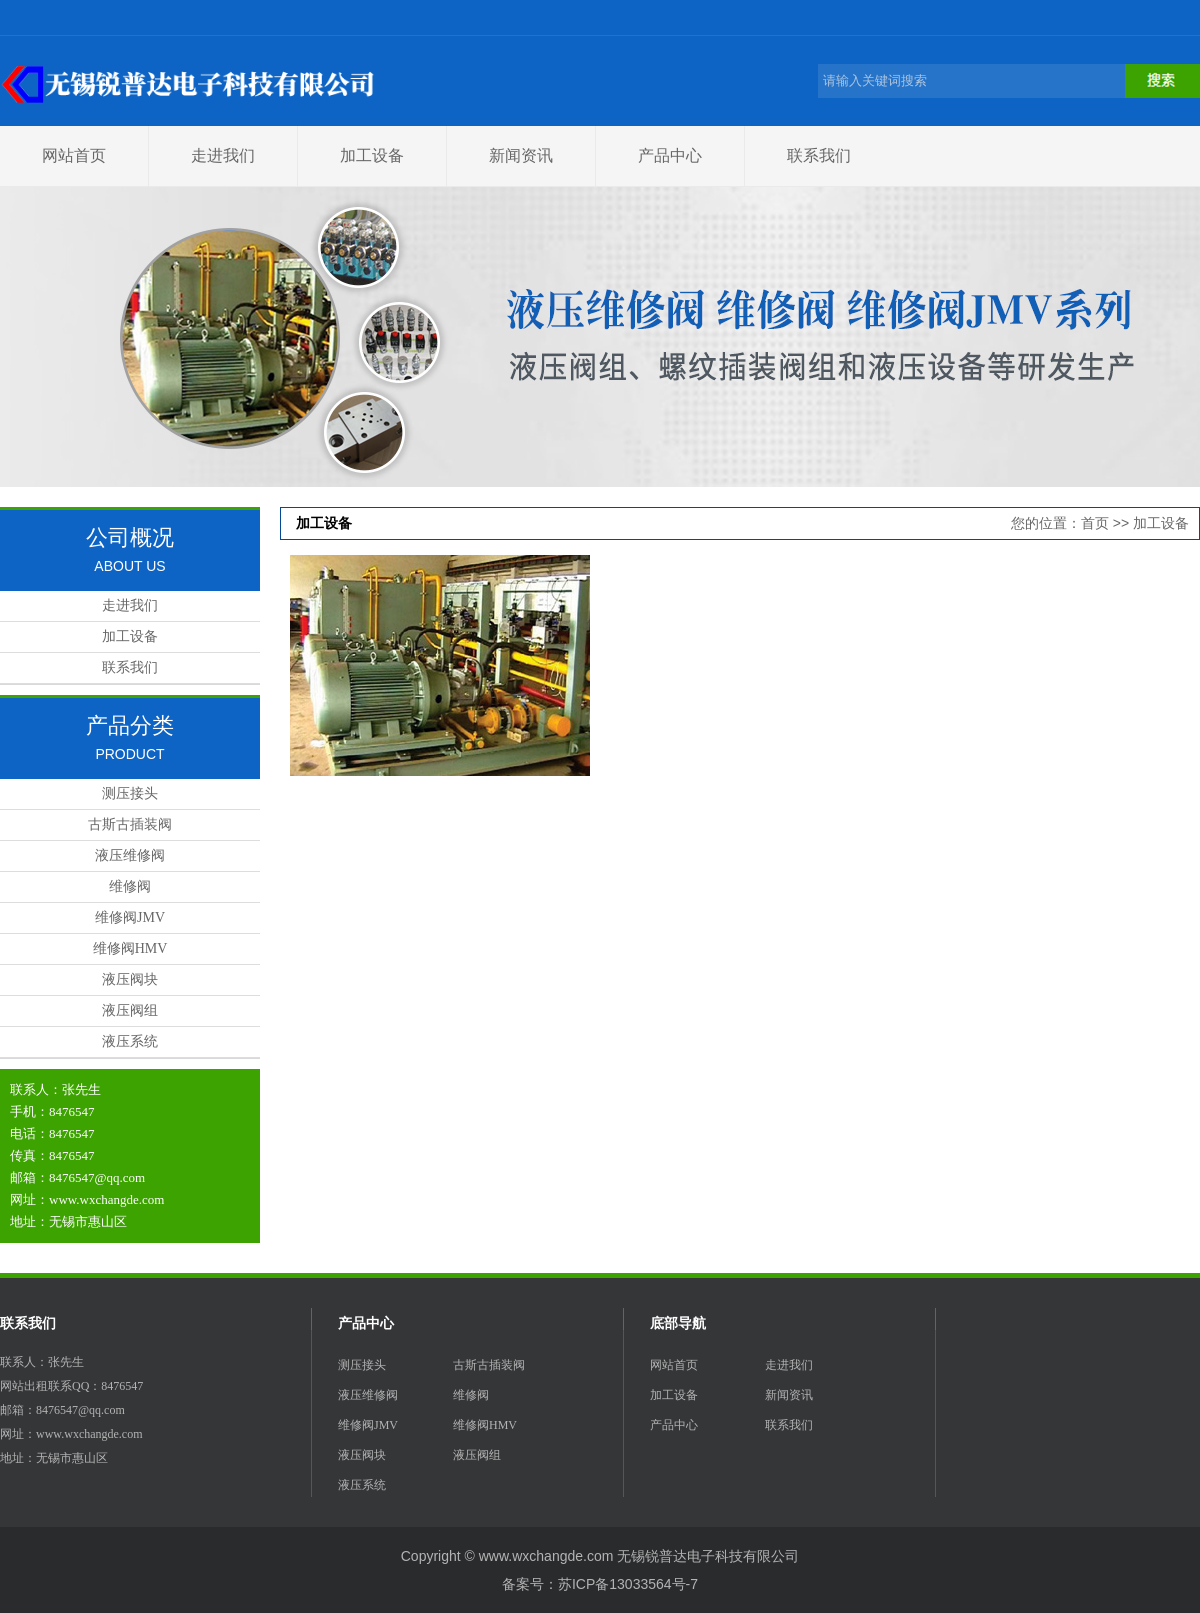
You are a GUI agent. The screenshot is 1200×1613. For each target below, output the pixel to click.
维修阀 (130, 886)
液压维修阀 (130, 855)
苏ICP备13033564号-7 (628, 1584)
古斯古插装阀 (130, 824)
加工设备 (372, 155)
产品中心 (670, 155)
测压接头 (130, 793)
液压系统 (130, 1041)
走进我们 (223, 155)
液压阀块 (130, 979)
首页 (1095, 523)
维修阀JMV (130, 917)
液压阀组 (130, 1010)
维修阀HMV (130, 948)
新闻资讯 (521, 155)
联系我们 (819, 155)
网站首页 (74, 155)
